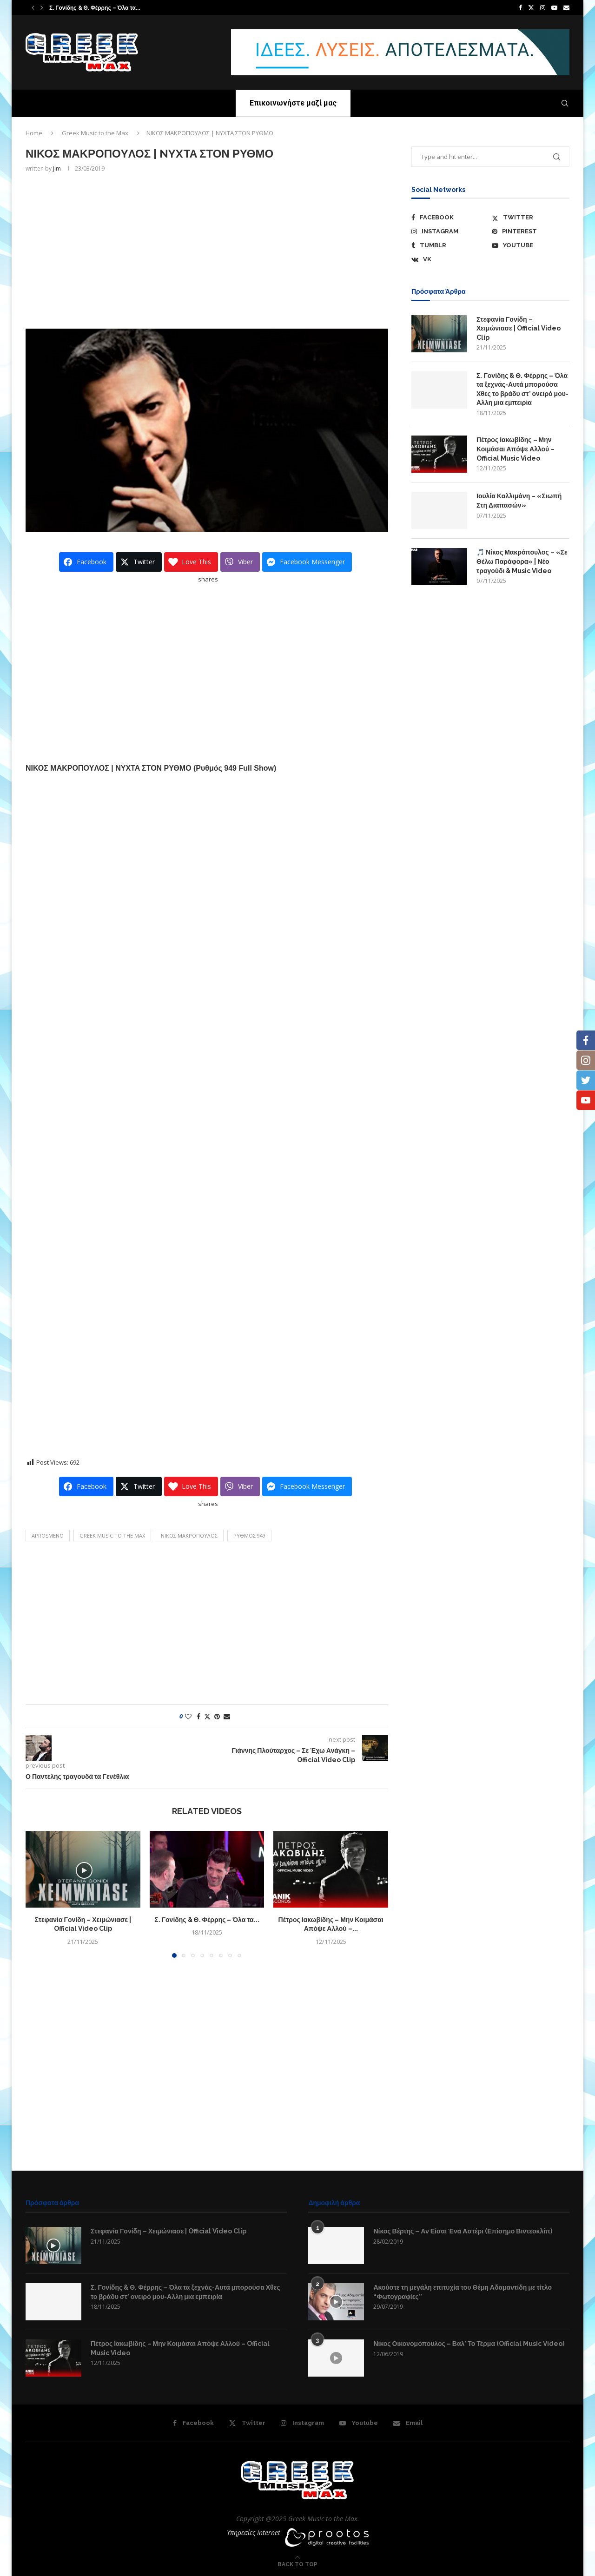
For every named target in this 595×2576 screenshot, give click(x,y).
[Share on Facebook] (198, 1716)
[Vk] (450, 259)
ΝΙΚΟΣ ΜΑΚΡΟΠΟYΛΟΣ (189, 1535)
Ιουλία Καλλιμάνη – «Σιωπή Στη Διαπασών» (519, 500)
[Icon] (53, 2245)
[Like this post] (188, 1716)
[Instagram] (542, 7)
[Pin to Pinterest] (217, 1716)
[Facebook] (520, 7)
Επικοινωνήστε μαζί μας (293, 103)
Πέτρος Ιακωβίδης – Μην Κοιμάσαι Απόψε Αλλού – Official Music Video (515, 449)
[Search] (564, 103)
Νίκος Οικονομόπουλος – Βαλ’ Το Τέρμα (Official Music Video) (468, 2343)
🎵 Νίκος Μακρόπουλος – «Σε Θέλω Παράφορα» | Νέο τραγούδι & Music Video (522, 561)
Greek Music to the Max (95, 133)
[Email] (566, 7)
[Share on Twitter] (207, 1716)
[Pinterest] (530, 231)
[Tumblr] (450, 245)
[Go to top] (297, 2564)
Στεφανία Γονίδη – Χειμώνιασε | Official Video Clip (518, 328)
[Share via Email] (227, 1716)
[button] (33, 7)
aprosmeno (48, 1535)
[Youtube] (554, 7)
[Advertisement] (207, 250)
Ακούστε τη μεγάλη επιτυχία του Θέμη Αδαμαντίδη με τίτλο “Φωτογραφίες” (462, 2292)
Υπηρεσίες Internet (253, 2532)
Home (34, 133)
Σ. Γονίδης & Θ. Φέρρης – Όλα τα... (94, 8)
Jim (57, 168)
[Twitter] (531, 7)
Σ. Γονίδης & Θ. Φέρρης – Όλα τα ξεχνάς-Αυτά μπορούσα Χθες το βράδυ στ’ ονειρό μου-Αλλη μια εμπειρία (522, 389)
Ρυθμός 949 (249, 1535)
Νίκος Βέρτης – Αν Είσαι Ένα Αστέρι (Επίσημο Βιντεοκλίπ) (462, 2231)
